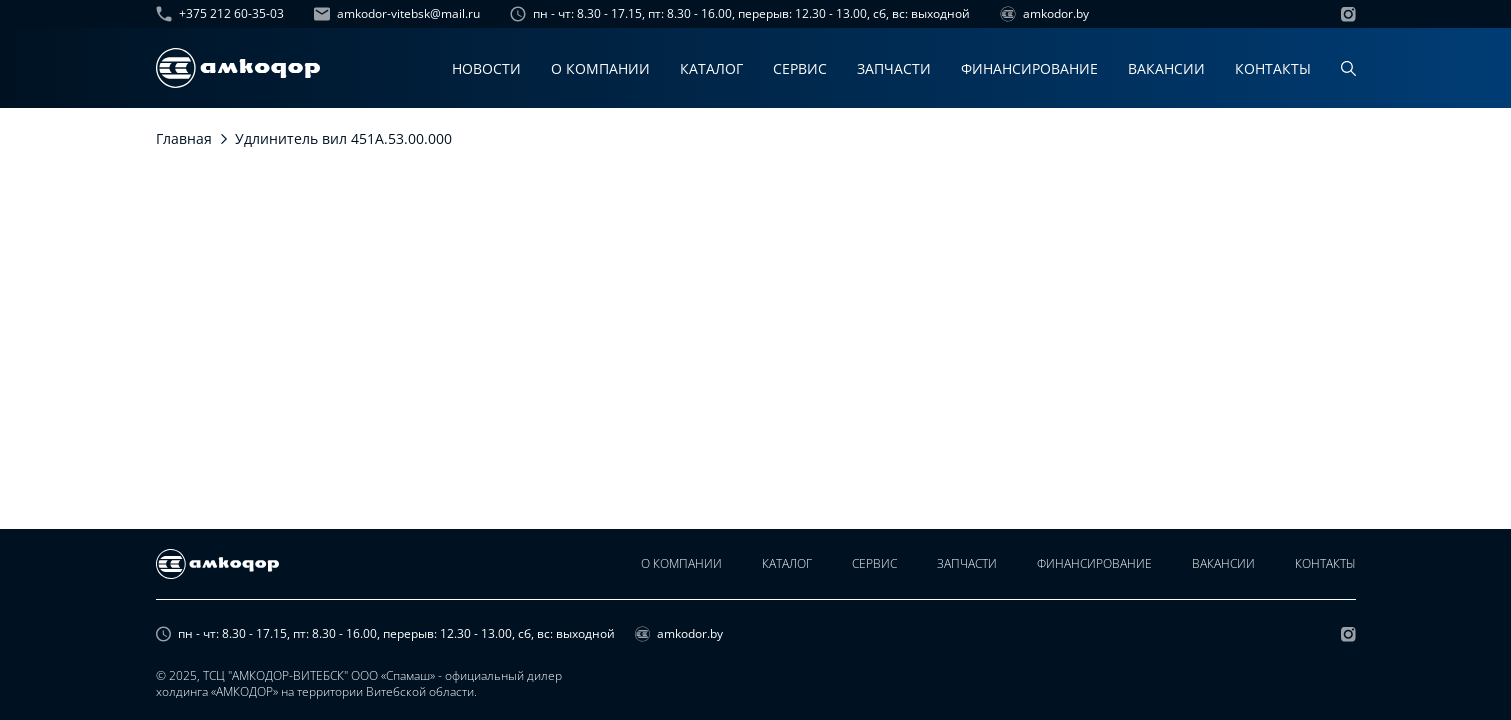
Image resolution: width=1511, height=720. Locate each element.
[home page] (238, 68)
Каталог (711, 68)
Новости (486, 68)
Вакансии (1166, 68)
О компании (600, 68)
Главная (184, 138)
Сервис (800, 68)
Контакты (1273, 68)
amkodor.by (1044, 14)
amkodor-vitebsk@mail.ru (397, 14)
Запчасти (894, 68)
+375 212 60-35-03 (220, 14)
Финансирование (1029, 68)
